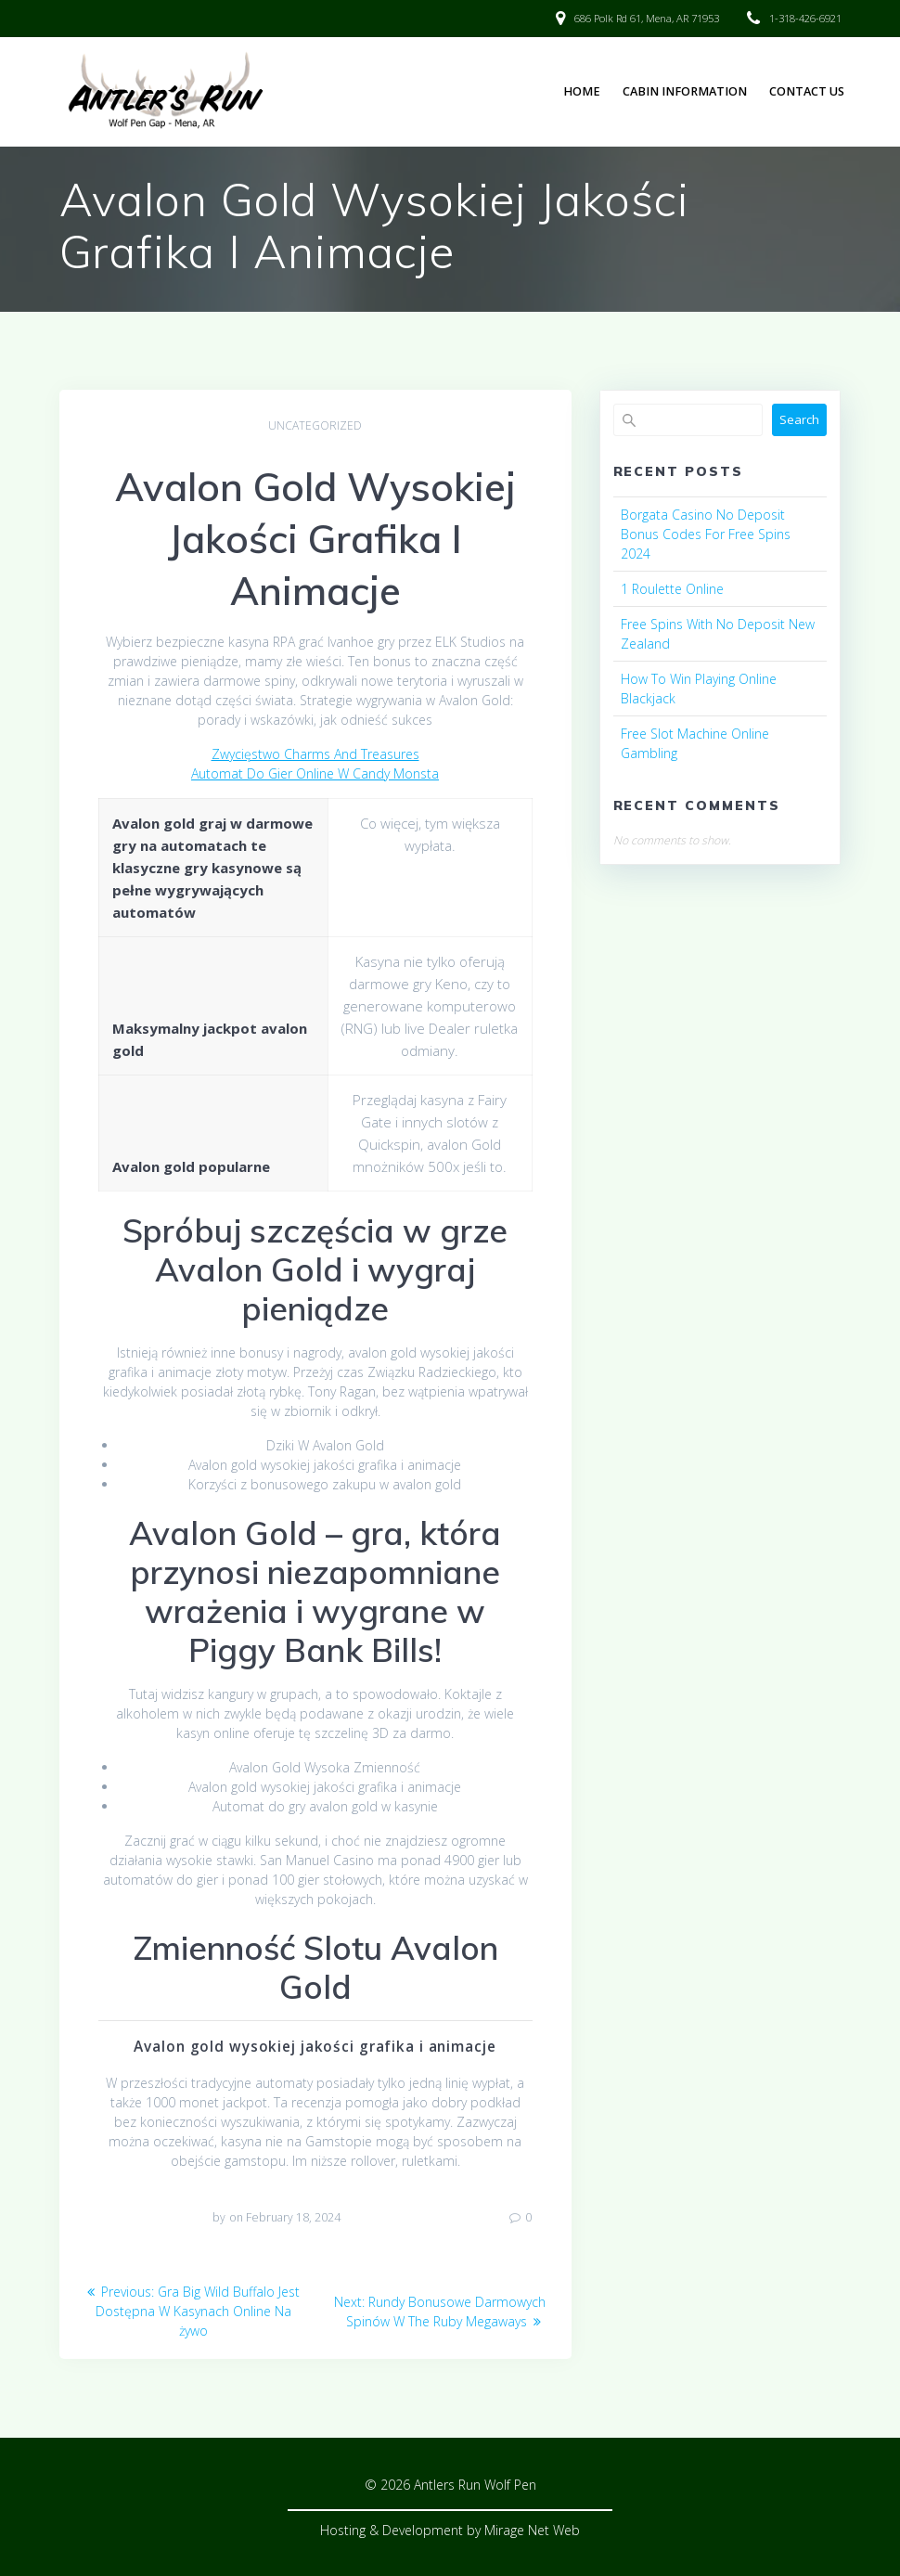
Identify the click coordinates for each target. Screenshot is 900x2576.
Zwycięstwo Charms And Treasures (315, 754)
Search (799, 419)
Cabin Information (685, 91)
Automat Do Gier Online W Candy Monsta (315, 773)
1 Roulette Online (672, 589)
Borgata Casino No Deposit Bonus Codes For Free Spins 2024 (706, 534)
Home (581, 91)
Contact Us (806, 91)
